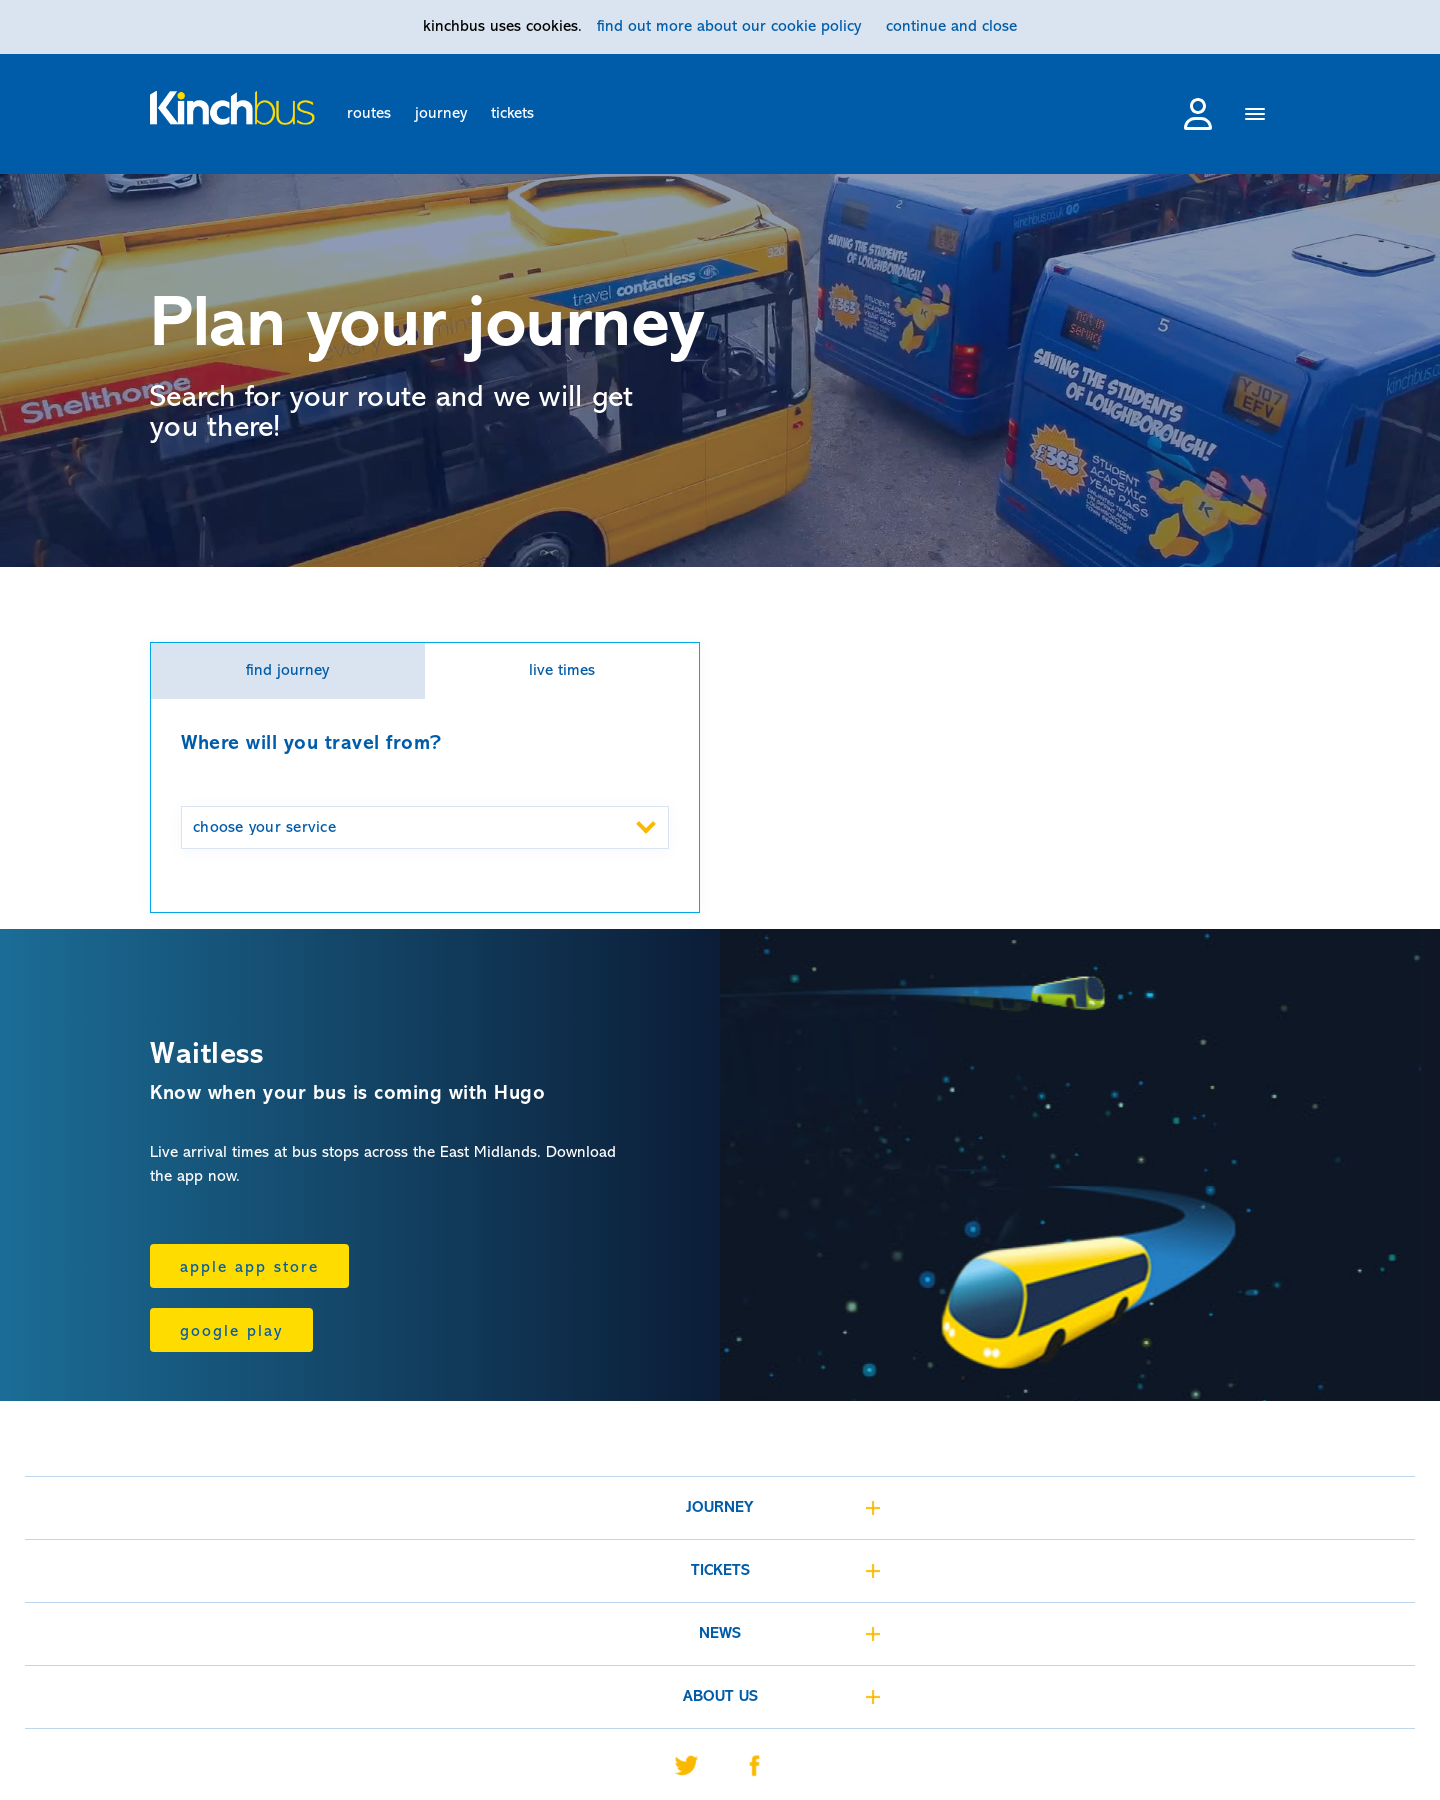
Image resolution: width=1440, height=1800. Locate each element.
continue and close (951, 27)
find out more (729, 27)
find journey (287, 671)
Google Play (231, 1332)
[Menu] (1255, 116)
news (720, 1634)
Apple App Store (249, 1268)
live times (562, 671)
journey (441, 114)
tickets (512, 114)
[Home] (232, 108)
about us (720, 1697)
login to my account (1198, 114)
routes (369, 114)
